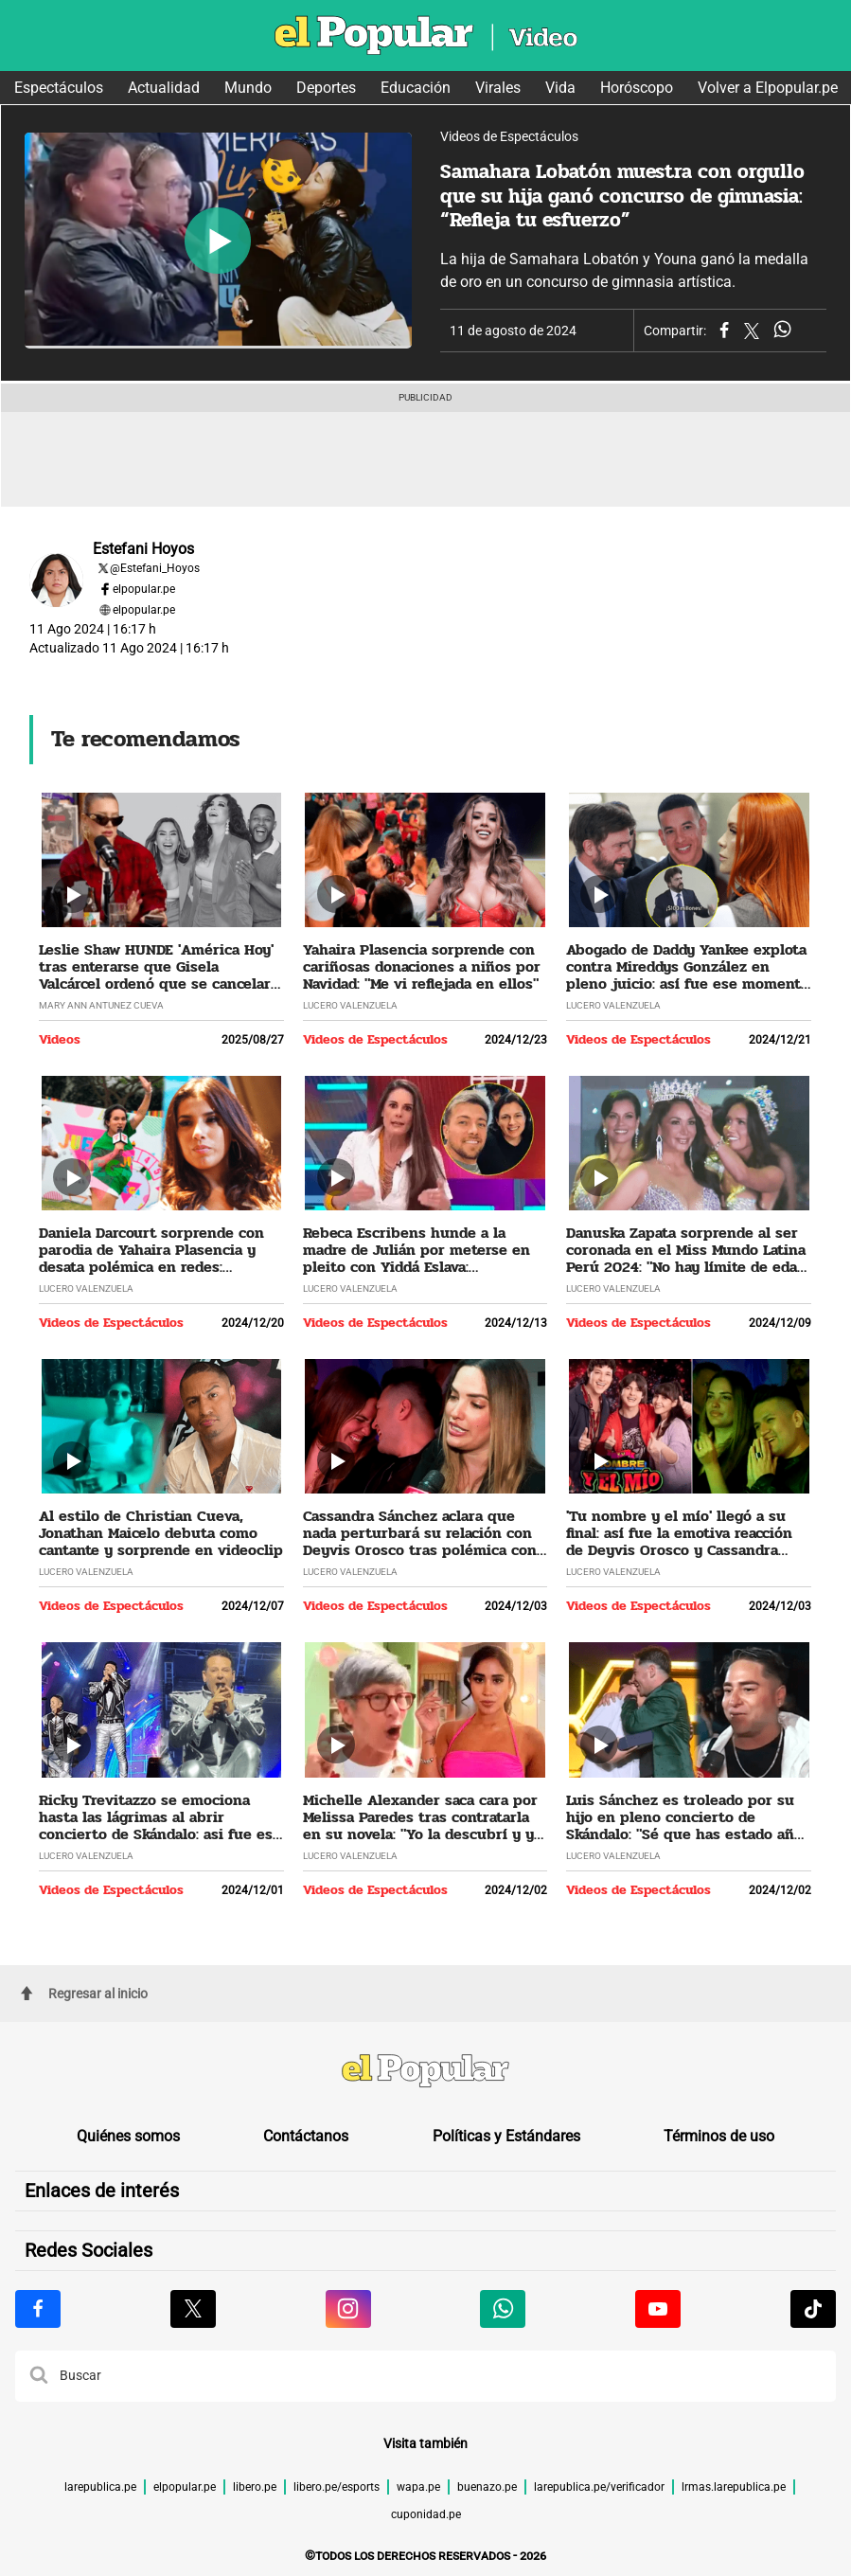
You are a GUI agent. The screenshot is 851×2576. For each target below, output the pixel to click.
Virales (498, 88)
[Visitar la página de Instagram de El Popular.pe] (348, 2309)
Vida (560, 88)
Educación (416, 88)
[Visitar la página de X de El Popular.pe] (193, 2309)
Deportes (326, 88)
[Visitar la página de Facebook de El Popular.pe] (38, 2309)
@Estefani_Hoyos (155, 568)
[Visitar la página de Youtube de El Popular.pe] (658, 2309)
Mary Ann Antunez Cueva (101, 1005)
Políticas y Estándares (506, 2136)
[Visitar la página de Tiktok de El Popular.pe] (813, 2309)
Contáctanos (305, 2136)
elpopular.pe (144, 589)
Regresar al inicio (84, 1993)
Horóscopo (636, 88)
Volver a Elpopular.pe (768, 88)
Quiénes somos (128, 2136)
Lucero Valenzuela (350, 1005)
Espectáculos (58, 88)
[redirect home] (425, 2073)
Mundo (248, 88)
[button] (38, 2376)
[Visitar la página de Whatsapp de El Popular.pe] (502, 2309)
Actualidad (164, 88)
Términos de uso (719, 2136)
